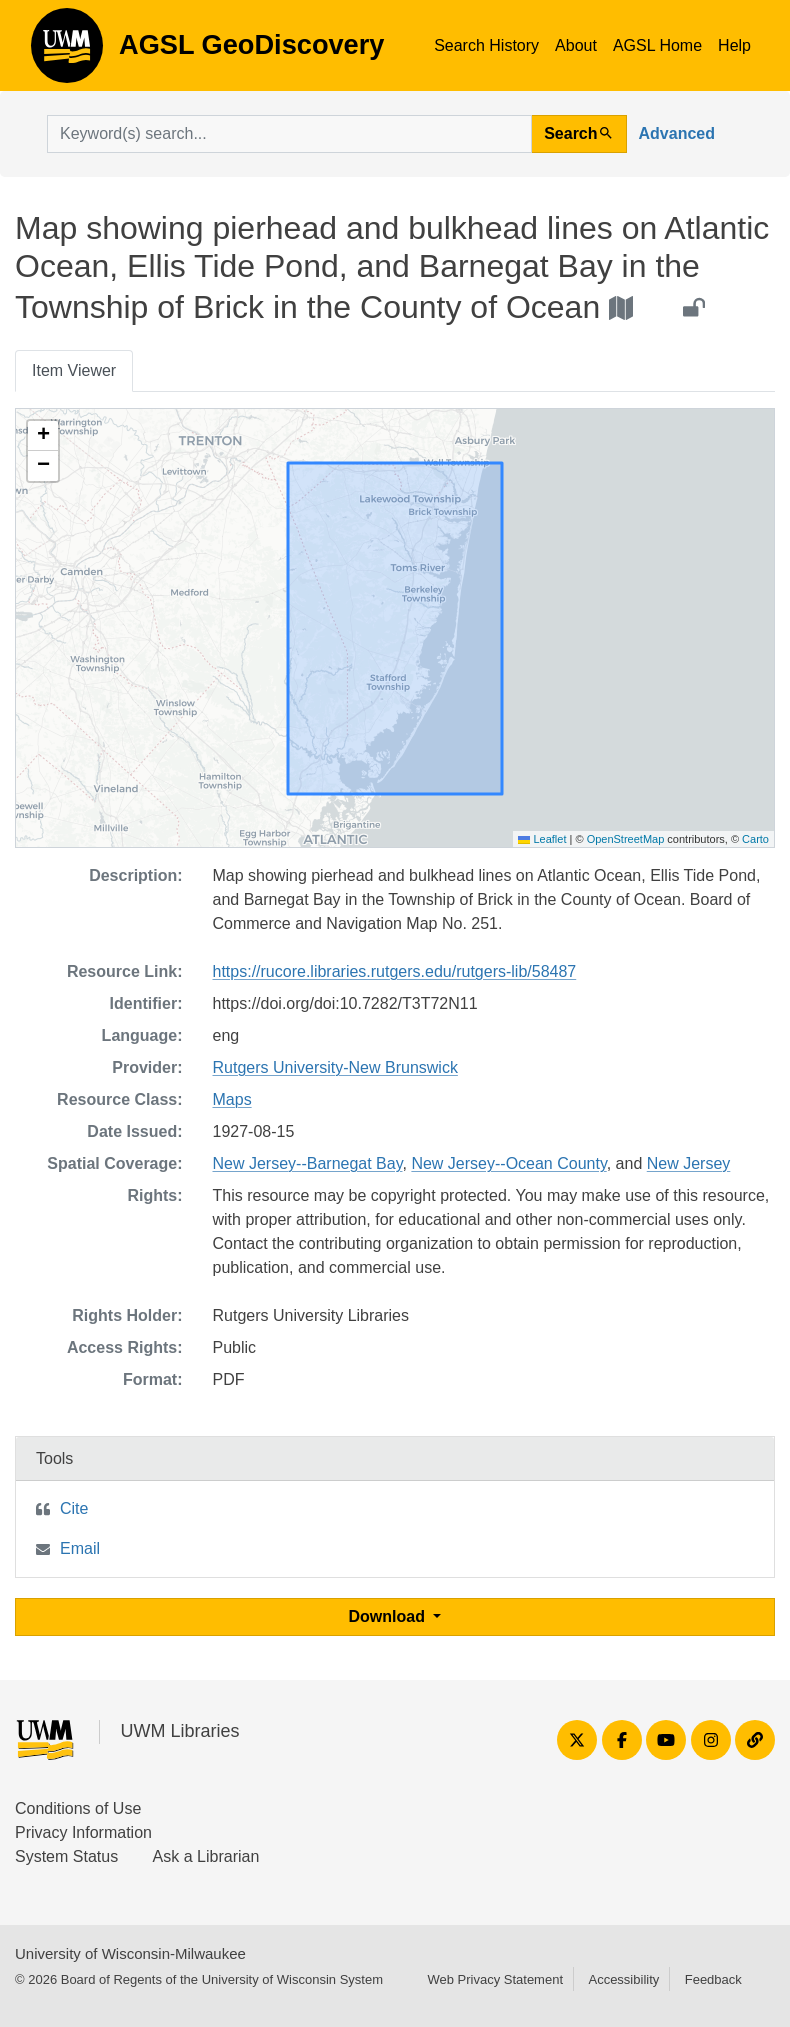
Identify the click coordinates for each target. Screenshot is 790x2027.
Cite (74, 1508)
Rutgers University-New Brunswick (335, 1067)
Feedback (713, 1979)
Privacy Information (83, 1832)
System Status (66, 1856)
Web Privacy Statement (495, 1979)
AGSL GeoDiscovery (67, 52)
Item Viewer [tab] (74, 370)
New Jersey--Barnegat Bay (308, 1163)
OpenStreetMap (626, 839)
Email (80, 1548)
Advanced (677, 133)
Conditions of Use (78, 1808)
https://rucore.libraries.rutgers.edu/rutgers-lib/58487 (395, 971)
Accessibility (623, 1979)
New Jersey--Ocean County (508, 1163)
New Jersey (689, 1163)
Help (734, 45)
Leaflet (542, 839)
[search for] (289, 134)
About (576, 45)
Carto (755, 839)
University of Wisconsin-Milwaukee (130, 1953)
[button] (43, 436)
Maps (232, 1099)
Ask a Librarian (206, 1856)
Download (389, 1616)
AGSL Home (657, 45)
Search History (486, 45)
